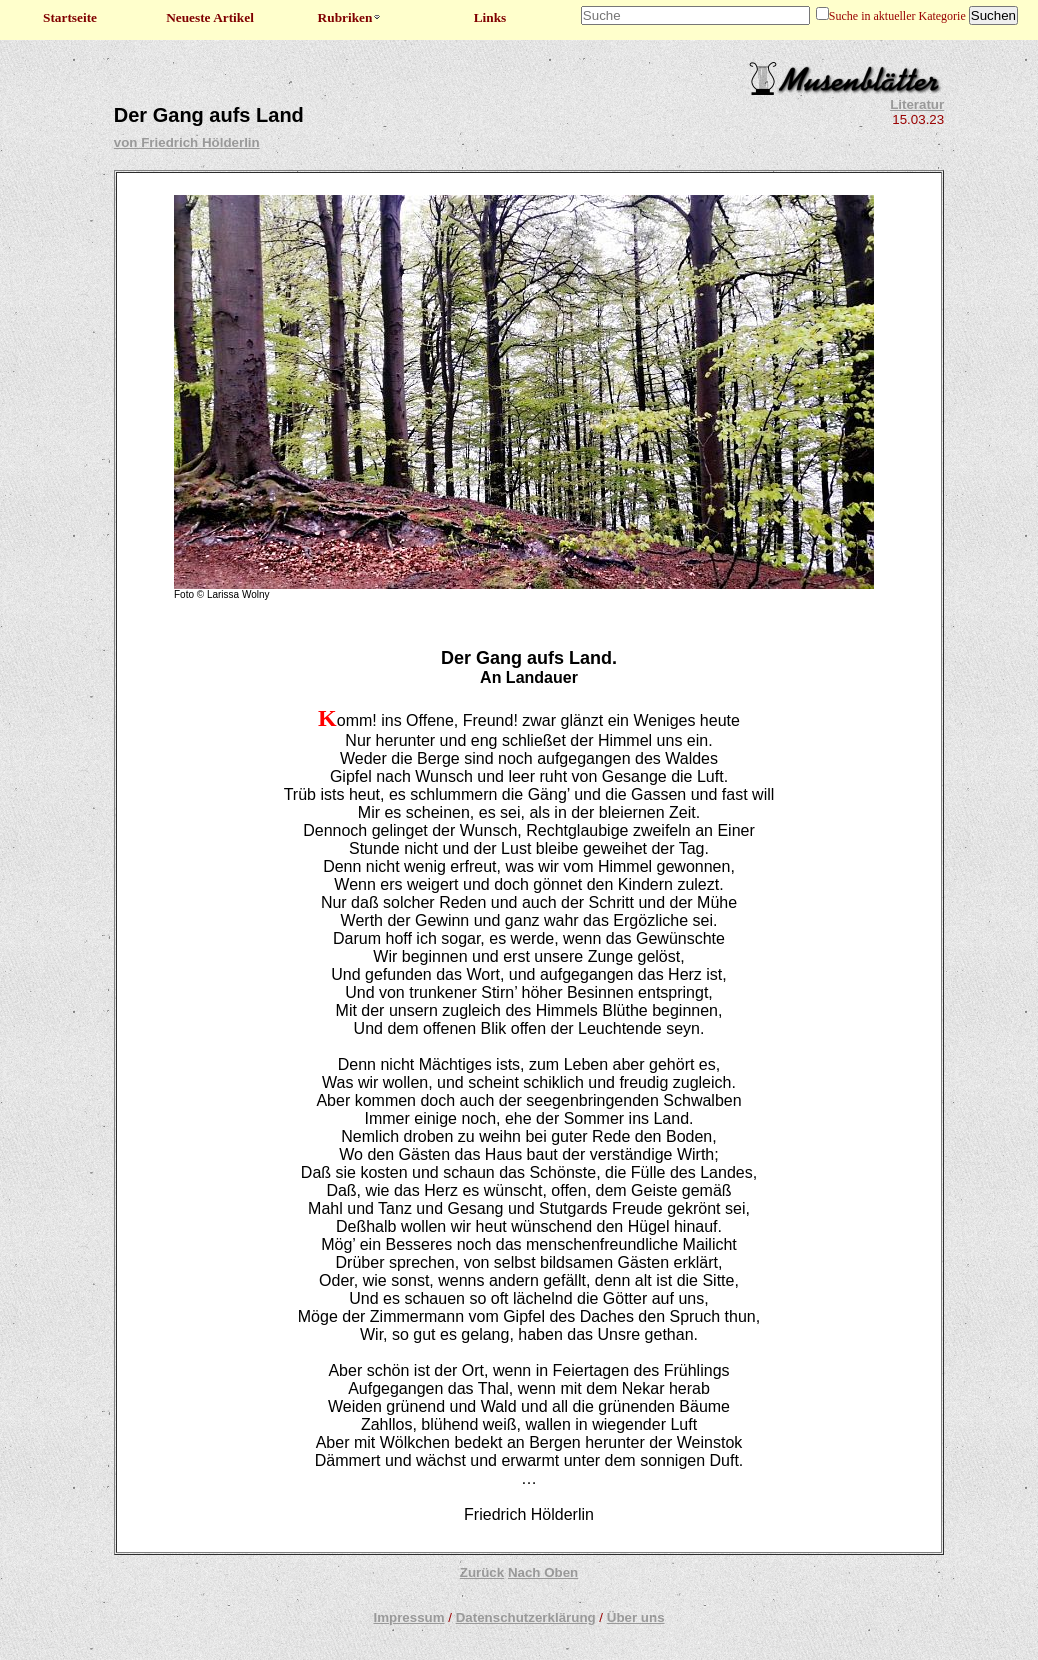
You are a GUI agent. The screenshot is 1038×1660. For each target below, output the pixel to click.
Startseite (70, 17)
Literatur (917, 104)
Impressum (408, 1617)
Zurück (482, 1572)
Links (490, 17)
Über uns (636, 1617)
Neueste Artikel (210, 17)
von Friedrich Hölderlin (187, 142)
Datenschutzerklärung (526, 1617)
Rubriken (350, 17)
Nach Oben (543, 1572)
